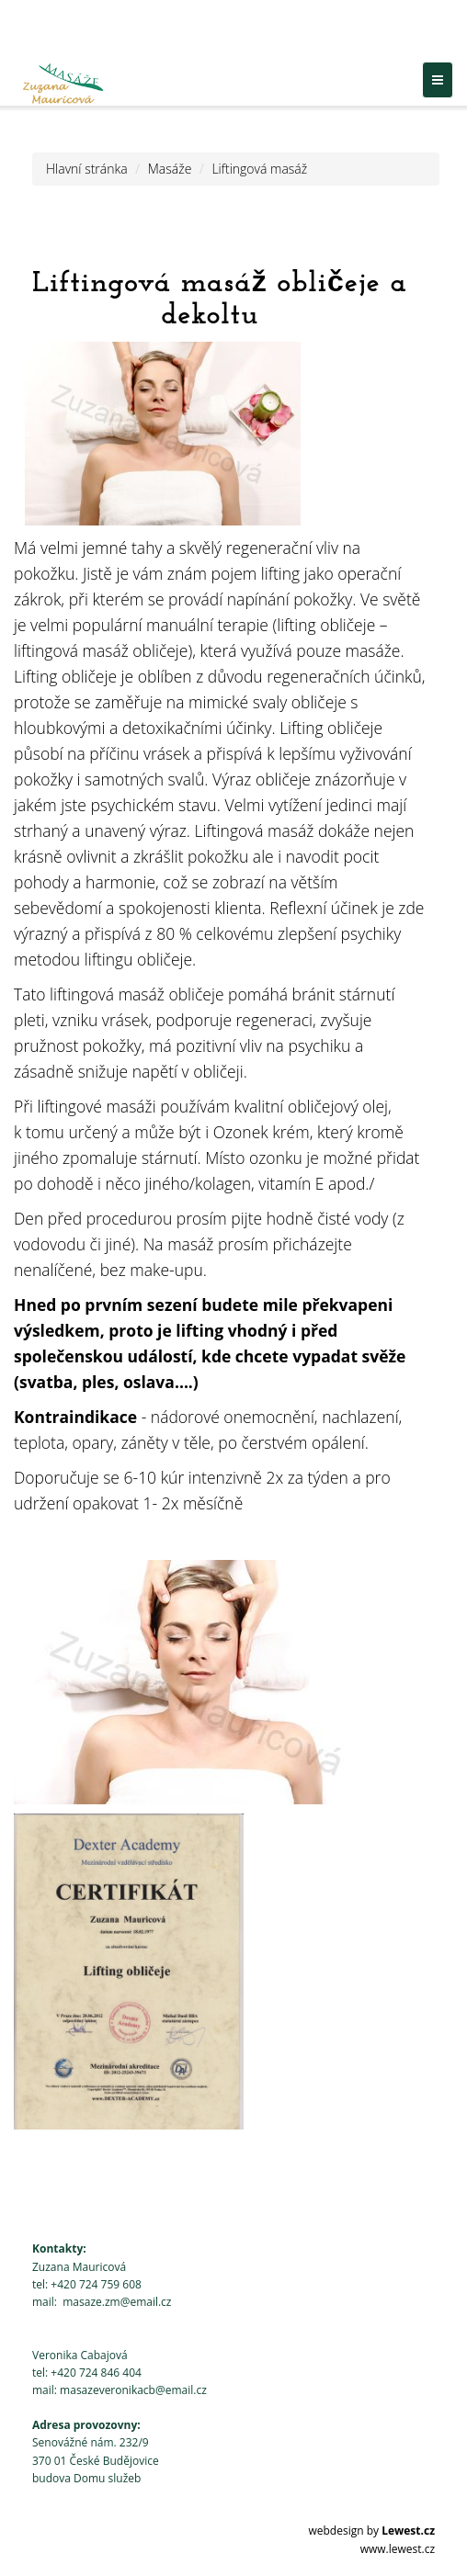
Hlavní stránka (87, 168)
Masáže (170, 168)
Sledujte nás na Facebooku (362, 33)
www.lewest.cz (397, 2549)
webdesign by (371, 2530)
